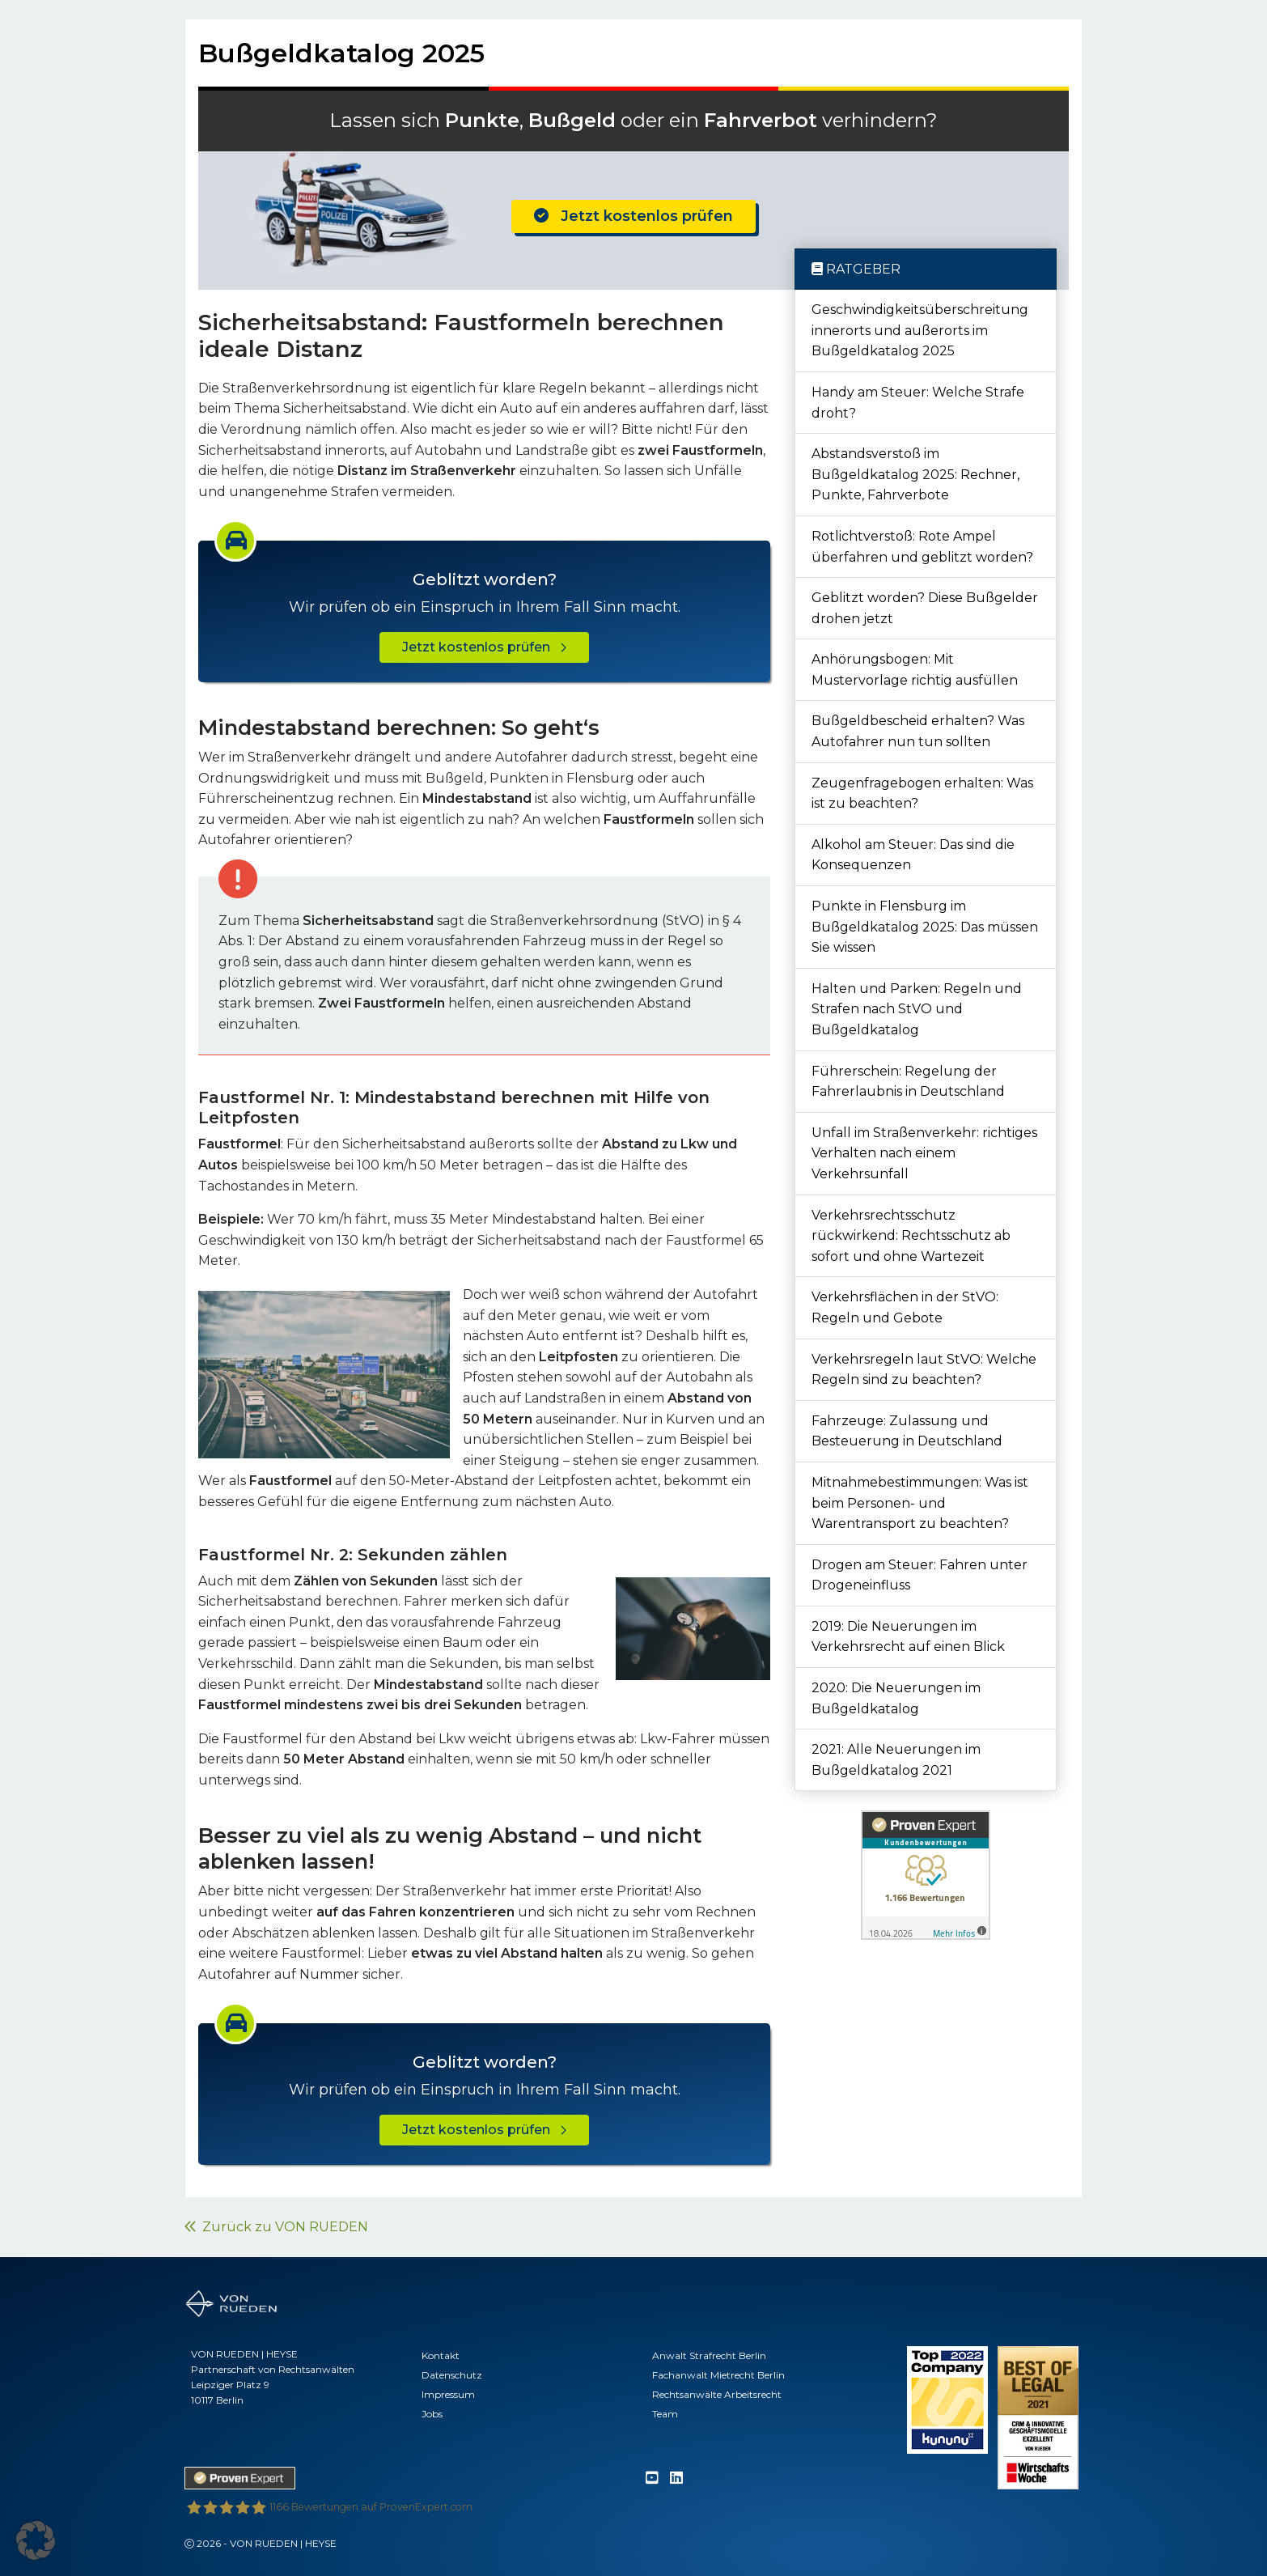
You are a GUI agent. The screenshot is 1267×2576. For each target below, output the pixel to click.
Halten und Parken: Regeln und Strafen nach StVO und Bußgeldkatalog (916, 1009)
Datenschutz (452, 2375)
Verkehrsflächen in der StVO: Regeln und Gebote (904, 1307)
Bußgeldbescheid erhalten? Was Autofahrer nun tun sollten (917, 731)
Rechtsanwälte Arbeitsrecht (717, 2394)
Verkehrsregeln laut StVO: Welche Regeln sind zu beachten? (923, 1370)
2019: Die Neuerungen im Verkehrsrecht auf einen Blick (908, 1637)
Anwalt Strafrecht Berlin (709, 2355)
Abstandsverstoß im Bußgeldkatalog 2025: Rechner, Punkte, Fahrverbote (915, 474)
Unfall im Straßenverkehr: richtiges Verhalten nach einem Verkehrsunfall (924, 1153)
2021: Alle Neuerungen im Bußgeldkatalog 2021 (896, 1760)
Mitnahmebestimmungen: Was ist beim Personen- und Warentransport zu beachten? (919, 1503)
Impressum (448, 2394)
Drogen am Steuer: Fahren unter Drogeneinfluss (919, 1575)
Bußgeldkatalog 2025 (341, 53)
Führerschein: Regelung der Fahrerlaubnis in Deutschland (908, 1081)
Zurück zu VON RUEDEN (276, 2226)
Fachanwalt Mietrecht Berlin (718, 2375)
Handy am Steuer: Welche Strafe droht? (917, 402)
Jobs (432, 2414)
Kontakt (441, 2355)
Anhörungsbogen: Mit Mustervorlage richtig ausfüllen (914, 669)
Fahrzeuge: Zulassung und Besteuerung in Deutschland (906, 1431)
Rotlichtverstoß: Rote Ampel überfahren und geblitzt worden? (922, 546)
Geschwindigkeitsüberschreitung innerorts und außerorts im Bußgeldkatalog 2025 (919, 330)
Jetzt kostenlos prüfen (633, 216)
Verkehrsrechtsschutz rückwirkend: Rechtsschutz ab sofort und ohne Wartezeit (911, 1235)
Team (665, 2414)
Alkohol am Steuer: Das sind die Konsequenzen (913, 855)
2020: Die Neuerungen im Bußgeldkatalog (896, 1698)
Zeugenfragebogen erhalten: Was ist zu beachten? (922, 793)
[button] (35, 2540)
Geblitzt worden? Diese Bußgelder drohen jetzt (924, 608)
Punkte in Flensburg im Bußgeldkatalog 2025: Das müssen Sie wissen (924, 926)
